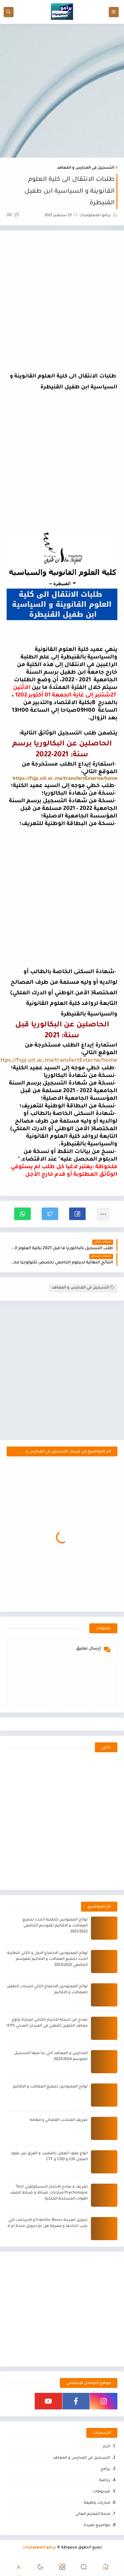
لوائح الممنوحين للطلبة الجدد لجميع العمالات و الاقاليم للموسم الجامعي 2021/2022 (55, 1926)
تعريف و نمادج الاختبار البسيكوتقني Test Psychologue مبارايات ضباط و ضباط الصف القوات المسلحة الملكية (49, 2193)
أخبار (106, 2447)
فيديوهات (101, 2492)
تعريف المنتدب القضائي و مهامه (59, 2120)
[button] (77, 1214)
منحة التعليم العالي (92, 2514)
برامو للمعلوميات (39, 2548)
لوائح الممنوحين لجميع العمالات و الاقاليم (50, 2087)
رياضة (104, 2480)
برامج (105, 2469)
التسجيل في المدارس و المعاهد (85, 168)
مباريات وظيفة (97, 2503)
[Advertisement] (62, 91)
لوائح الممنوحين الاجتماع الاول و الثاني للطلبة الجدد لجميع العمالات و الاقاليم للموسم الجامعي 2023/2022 (47, 1959)
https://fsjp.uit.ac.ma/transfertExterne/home (65, 779)
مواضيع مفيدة (97, 2525)
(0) (13, 215)
